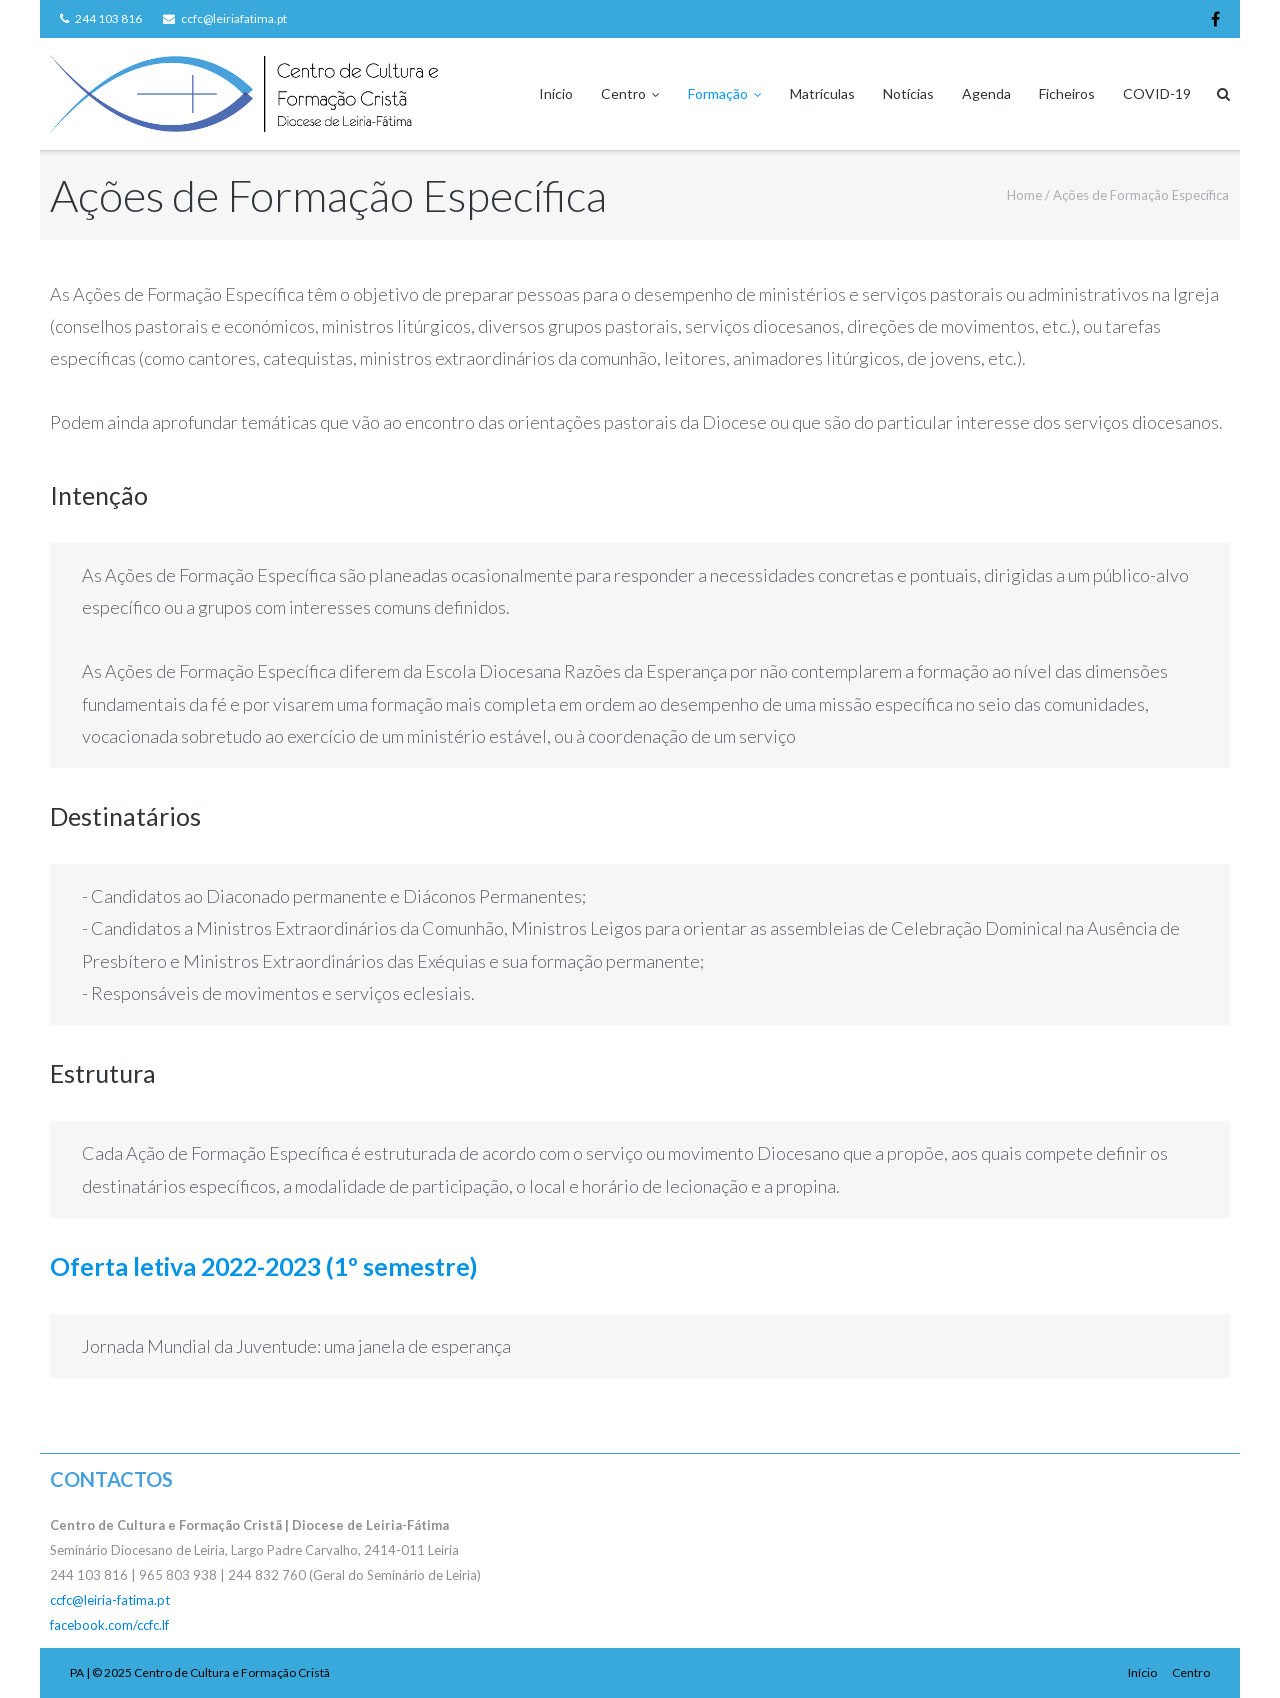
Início (556, 93)
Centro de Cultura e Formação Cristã (232, 1672)
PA (77, 1672)
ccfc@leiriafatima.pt (234, 18)
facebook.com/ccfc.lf (109, 1625)
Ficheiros (1067, 93)
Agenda (986, 93)
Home (1024, 195)
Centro (623, 93)
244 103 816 (108, 18)
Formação (718, 93)
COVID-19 (1157, 93)
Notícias (908, 93)
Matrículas (822, 93)
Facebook (1215, 19)
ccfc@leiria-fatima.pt (110, 1600)
